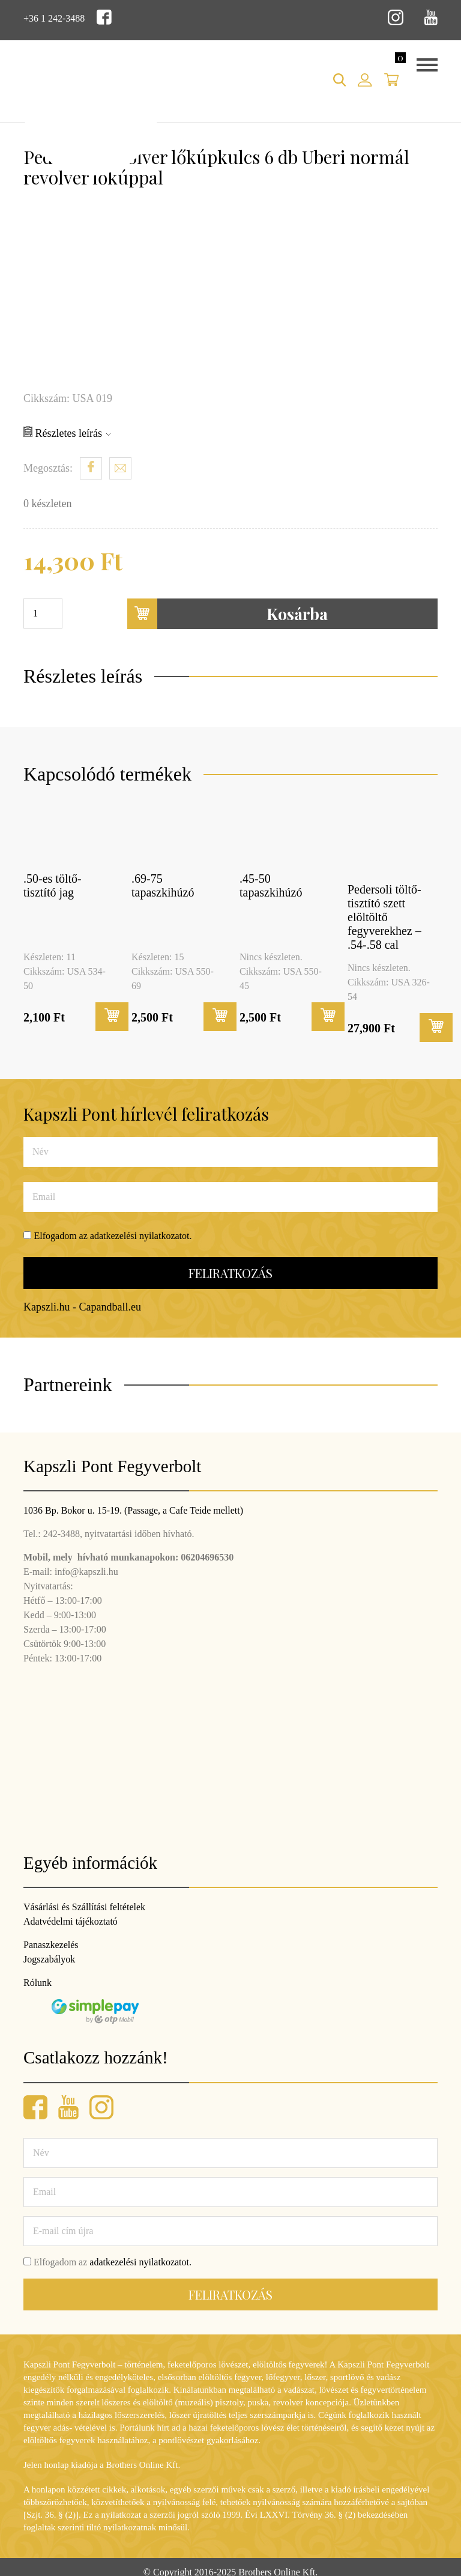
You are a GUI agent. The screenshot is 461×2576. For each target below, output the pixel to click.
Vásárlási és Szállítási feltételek (84, 1907)
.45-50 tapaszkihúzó (271, 885)
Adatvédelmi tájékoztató (70, 1921)
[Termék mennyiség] (42, 613)
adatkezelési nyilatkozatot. (141, 1236)
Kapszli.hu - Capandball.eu (82, 1307)
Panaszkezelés (51, 1945)
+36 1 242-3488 (54, 18)
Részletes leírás (66, 432)
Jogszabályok (49, 1959)
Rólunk (37, 1983)
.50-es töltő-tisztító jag (52, 885)
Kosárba (227, 613)
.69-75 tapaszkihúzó (162, 885)
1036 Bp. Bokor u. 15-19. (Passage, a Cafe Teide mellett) (133, 1510)
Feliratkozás (230, 1273)
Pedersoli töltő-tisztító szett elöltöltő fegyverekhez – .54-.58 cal (384, 917)
